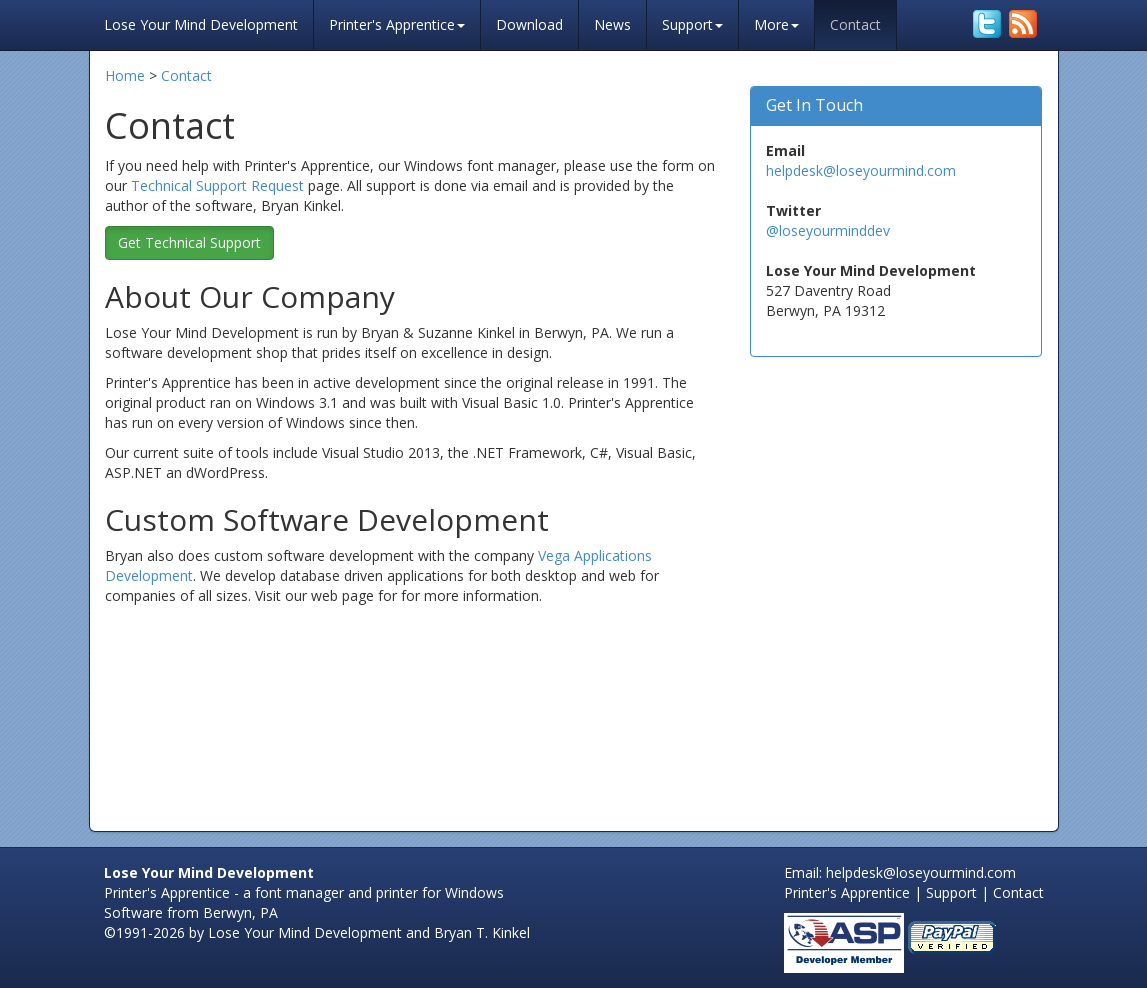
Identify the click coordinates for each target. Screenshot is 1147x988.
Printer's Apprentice (397, 24)
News (612, 24)
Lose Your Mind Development (201, 22)
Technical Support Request (217, 185)
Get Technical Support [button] (189, 242)
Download (529, 24)
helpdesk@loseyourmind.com (861, 170)
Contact (855, 24)
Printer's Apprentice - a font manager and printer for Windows (304, 892)
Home (125, 75)
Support (692, 24)
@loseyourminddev (828, 230)
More (776, 24)
